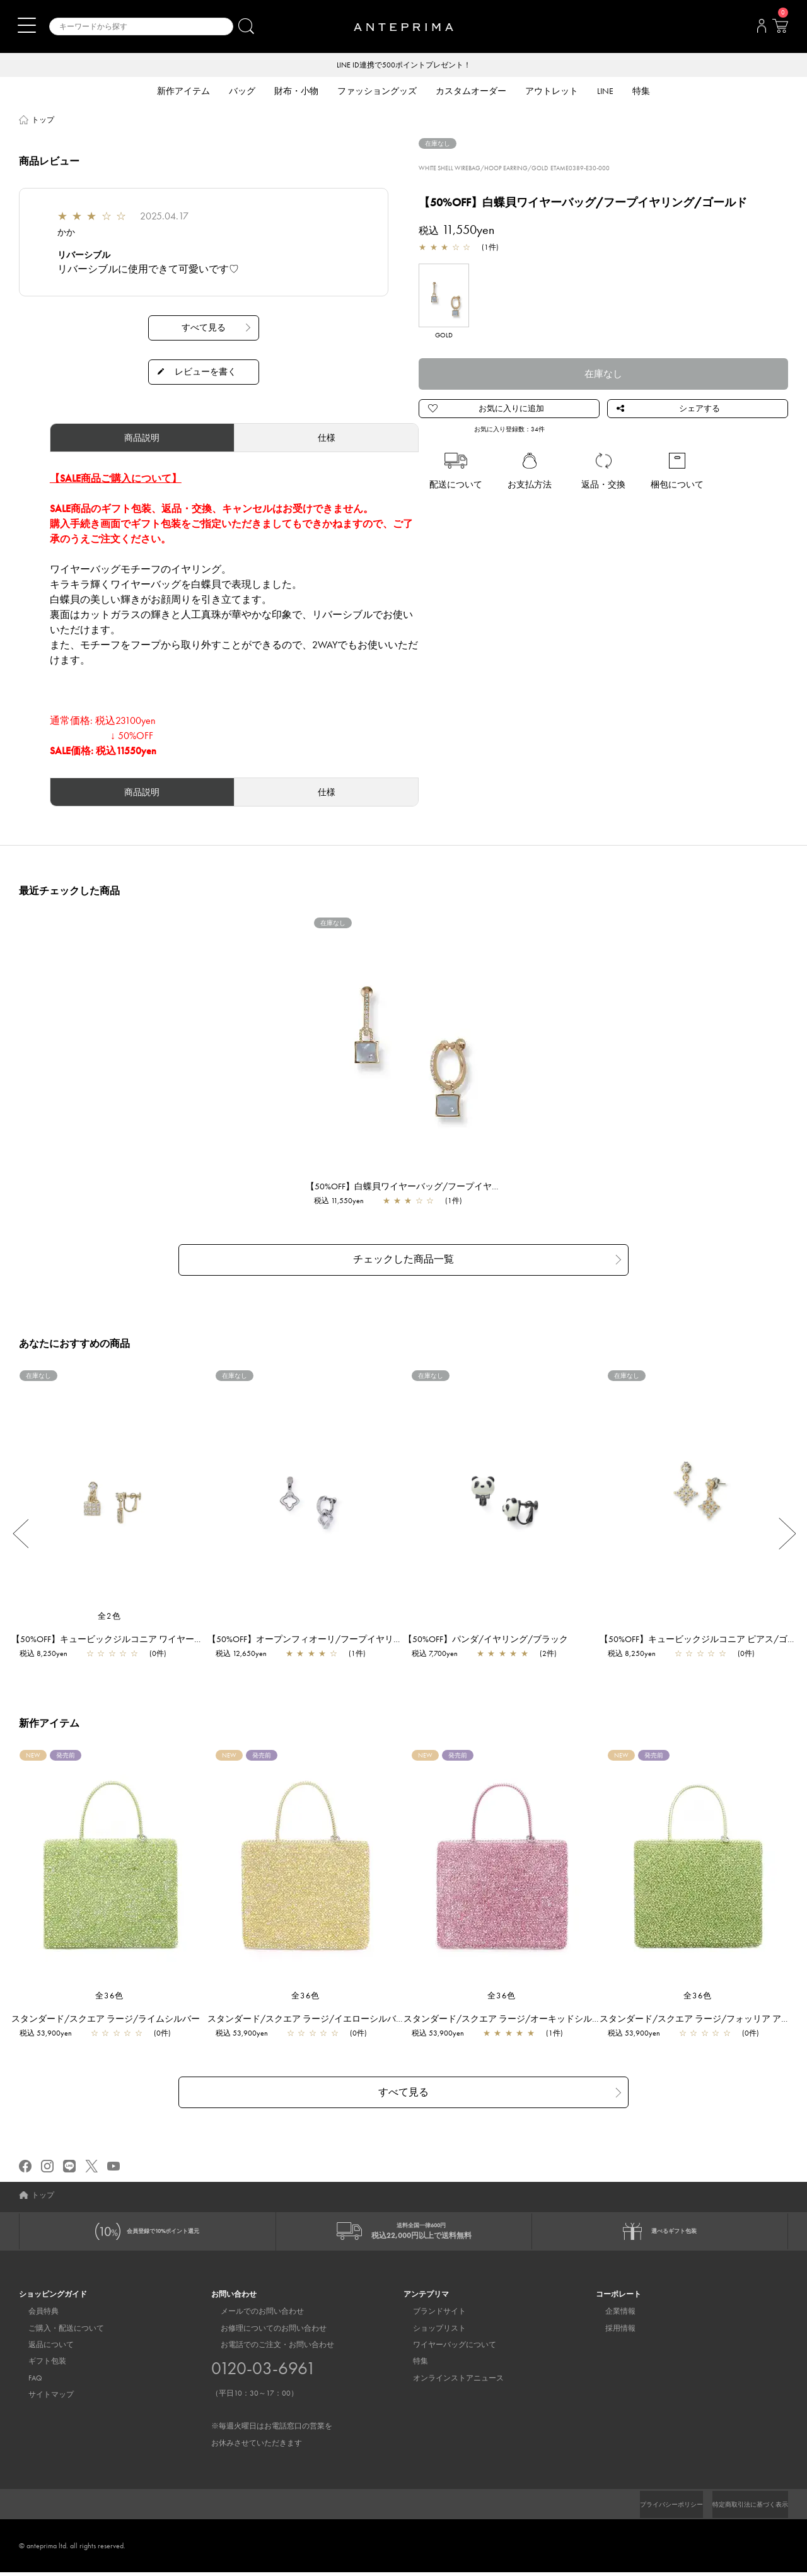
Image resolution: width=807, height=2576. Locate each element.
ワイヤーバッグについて (445, 2348)
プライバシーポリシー (650, 2508)
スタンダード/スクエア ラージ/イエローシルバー (312, 2016)
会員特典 (34, 2315)
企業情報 (611, 2315)
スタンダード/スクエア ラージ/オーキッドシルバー (513, 2016)
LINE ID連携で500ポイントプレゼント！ (404, 66)
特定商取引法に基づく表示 (742, 2508)
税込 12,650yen (247, 1651)
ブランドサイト (430, 2315)
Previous (19, 1531)
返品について (41, 2348)
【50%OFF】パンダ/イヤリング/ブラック (492, 1636)
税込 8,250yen (50, 1651)
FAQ (26, 2382)
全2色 (110, 1613)
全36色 (109, 1993)
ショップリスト (430, 2332)
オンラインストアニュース (449, 2382)
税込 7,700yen (441, 1651)
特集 (411, 2365)
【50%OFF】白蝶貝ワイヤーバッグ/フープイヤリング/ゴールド (438, 1187)
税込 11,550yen (345, 1202)
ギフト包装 (38, 2365)
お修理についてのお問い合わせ (264, 2332)
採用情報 (611, 2332)
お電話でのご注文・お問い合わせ (271, 2397)
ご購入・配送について (57, 2332)
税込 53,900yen (52, 2030)
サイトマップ (41, 2398)
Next (787, 1531)
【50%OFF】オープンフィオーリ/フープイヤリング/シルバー (336, 1636)
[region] (404, 1038)
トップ (43, 121)
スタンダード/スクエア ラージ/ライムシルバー (112, 2016)
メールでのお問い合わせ (252, 2315)
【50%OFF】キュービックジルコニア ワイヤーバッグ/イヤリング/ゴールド (167, 1636)
